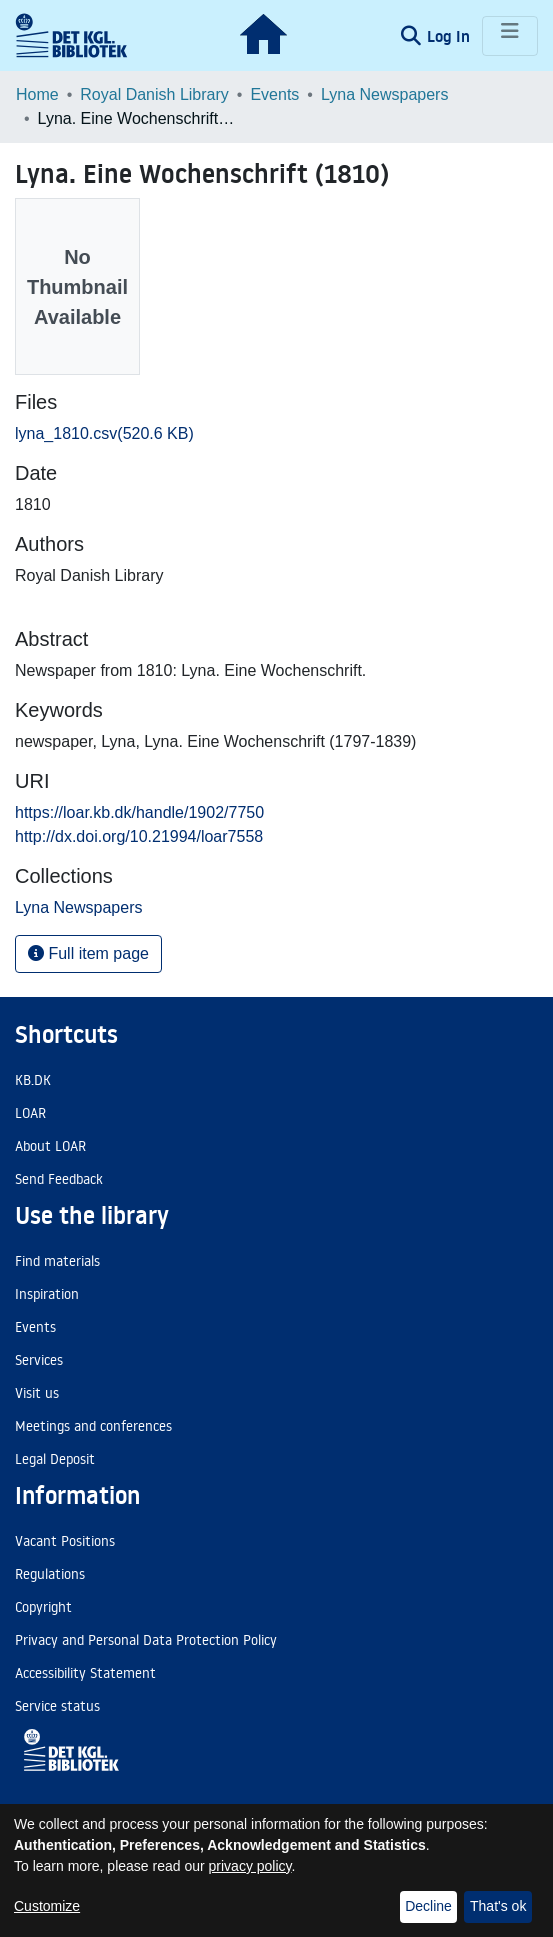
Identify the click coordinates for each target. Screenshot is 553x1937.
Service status (57, 1706)
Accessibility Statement (85, 1673)
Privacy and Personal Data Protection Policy (146, 1640)
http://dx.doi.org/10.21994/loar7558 (139, 836)
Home (37, 94)
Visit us (37, 1393)
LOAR (30, 1113)
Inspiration (47, 1294)
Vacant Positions (65, 1541)
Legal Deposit (55, 1459)
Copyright (43, 1607)
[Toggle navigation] (510, 36)
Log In (450, 36)
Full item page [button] (88, 953)
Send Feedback (59, 1179)
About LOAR (50, 1146)
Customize (47, 1906)
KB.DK (33, 1080)
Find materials (57, 1261)
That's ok (498, 1906)
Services (39, 1360)
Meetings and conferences (93, 1426)
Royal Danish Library (154, 94)
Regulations (50, 1574)
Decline (428, 1906)
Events (274, 94)
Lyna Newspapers (384, 94)
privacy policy (250, 1866)
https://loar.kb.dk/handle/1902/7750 (139, 812)
